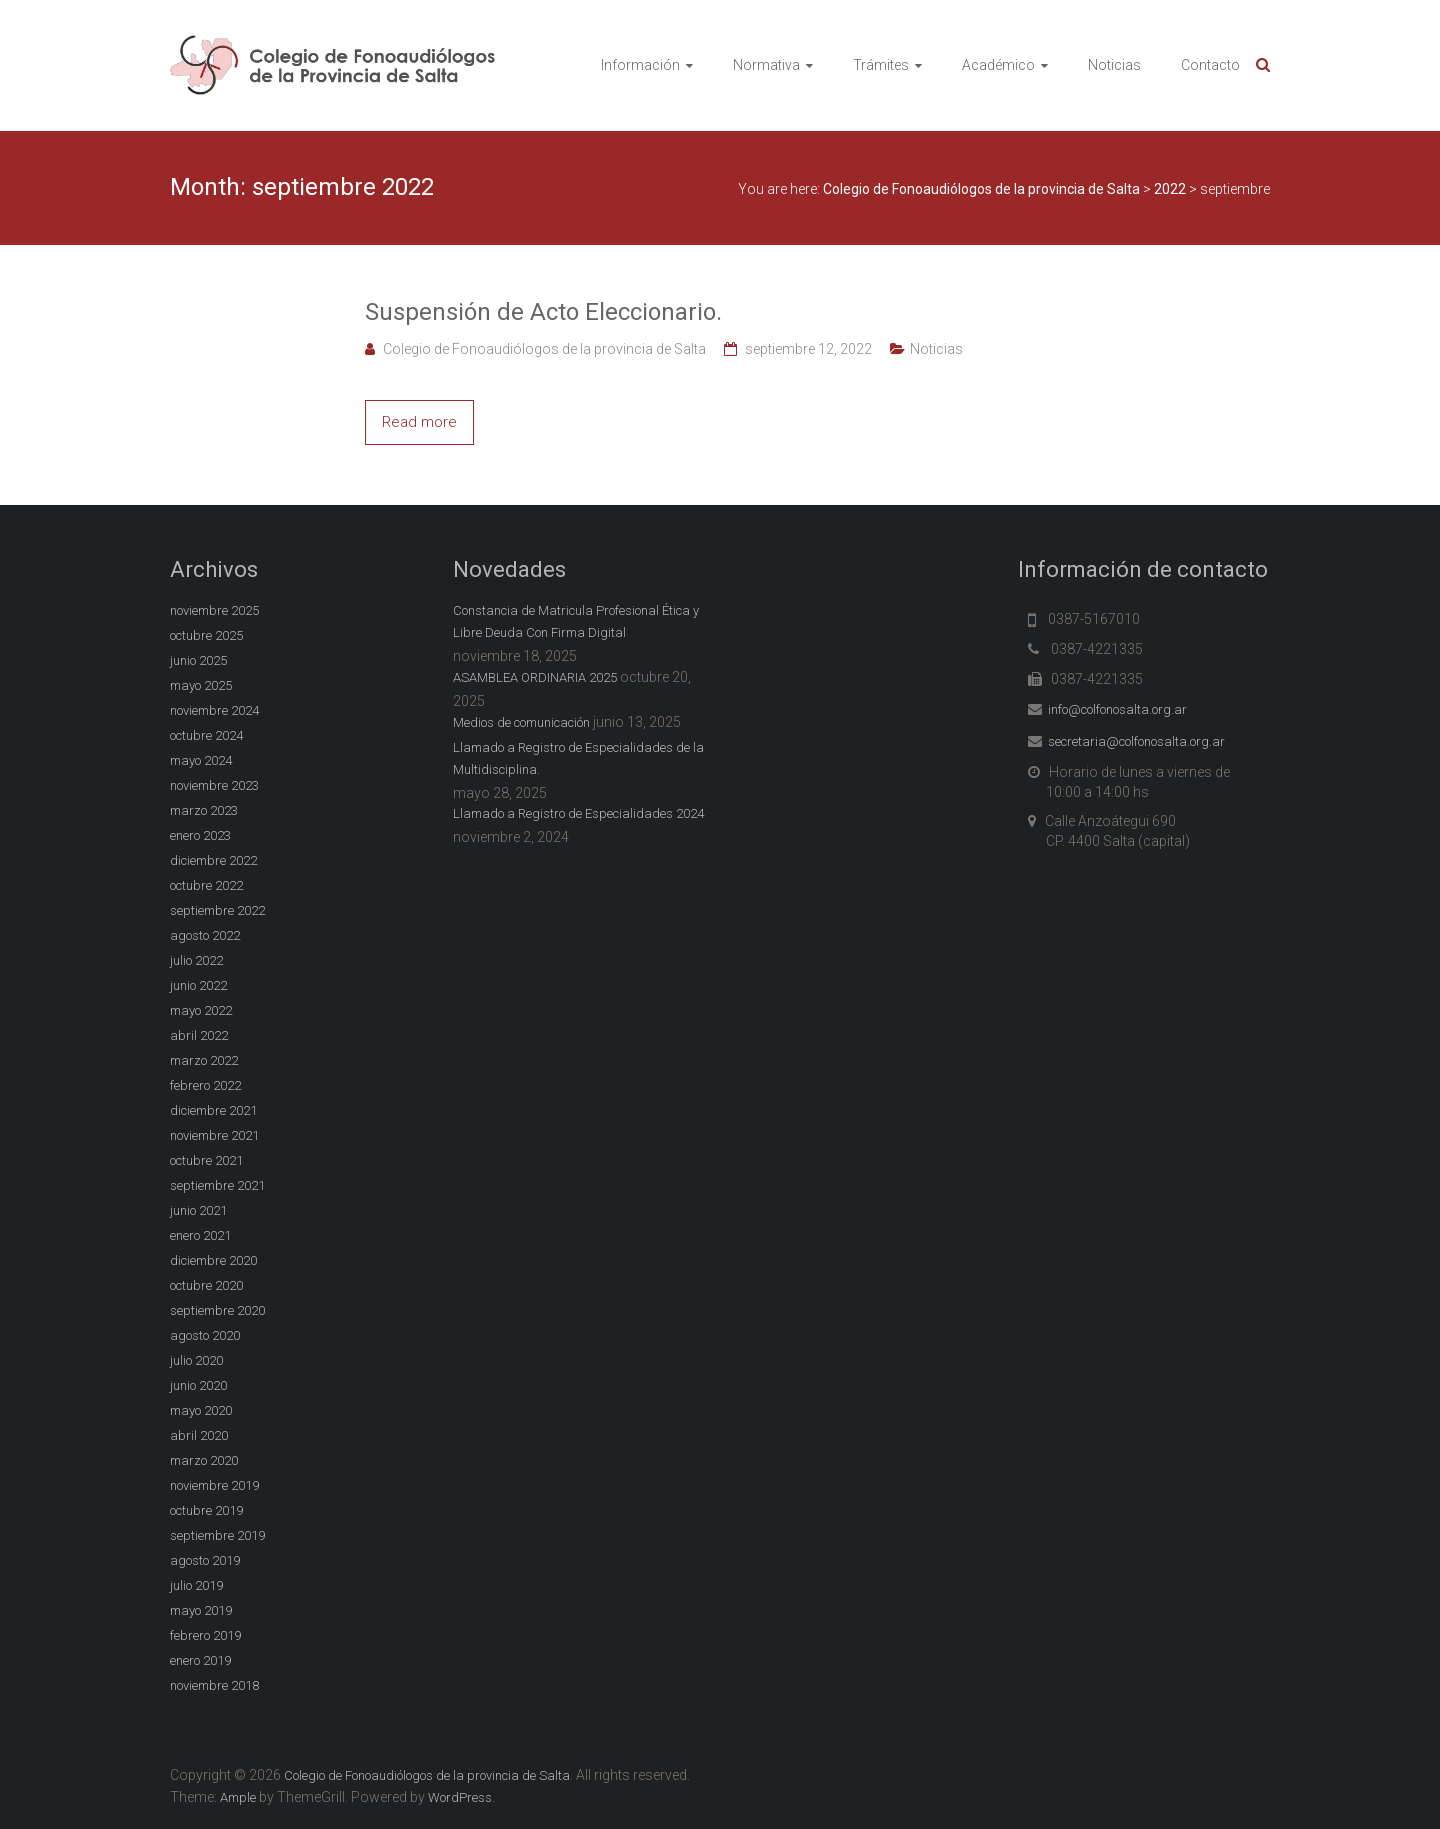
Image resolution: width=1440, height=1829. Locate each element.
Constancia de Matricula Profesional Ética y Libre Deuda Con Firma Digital (576, 621)
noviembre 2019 (214, 1485)
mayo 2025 (201, 685)
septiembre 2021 (217, 1185)
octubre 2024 (206, 735)
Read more (419, 422)
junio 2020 (198, 1385)
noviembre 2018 (214, 1685)
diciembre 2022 (213, 860)
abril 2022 (199, 1035)
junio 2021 (198, 1210)
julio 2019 (196, 1585)
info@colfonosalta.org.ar (1117, 709)
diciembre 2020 (213, 1260)
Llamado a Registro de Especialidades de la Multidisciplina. (578, 758)
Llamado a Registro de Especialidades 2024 (578, 813)
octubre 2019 (206, 1510)
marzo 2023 (204, 810)
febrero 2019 (205, 1635)
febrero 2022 (205, 1085)
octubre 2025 (206, 635)
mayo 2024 (201, 760)
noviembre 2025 (214, 610)
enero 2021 (200, 1235)
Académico (998, 65)
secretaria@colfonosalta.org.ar (1136, 741)
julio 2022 (196, 960)
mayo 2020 (201, 1410)
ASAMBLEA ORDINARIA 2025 (535, 677)
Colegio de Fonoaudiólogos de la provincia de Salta (544, 349)
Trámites (881, 65)
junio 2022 (198, 985)
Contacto (1210, 65)
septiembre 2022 (217, 910)
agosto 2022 (205, 935)
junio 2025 (198, 660)
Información (640, 65)
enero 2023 (200, 835)
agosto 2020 (205, 1335)
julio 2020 (196, 1360)
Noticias (1114, 65)
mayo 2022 (201, 1010)
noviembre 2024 (214, 710)
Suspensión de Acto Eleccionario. (543, 312)
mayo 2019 (201, 1610)
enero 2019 (200, 1660)
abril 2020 (199, 1435)
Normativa (766, 65)
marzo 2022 (204, 1060)
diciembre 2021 (213, 1110)
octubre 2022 (206, 885)
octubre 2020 (206, 1285)
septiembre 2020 (217, 1310)
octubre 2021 (206, 1160)
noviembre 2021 (214, 1135)
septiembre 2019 (217, 1535)
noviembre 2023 (214, 785)
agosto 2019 (205, 1560)
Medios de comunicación (521, 722)
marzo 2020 (204, 1460)
